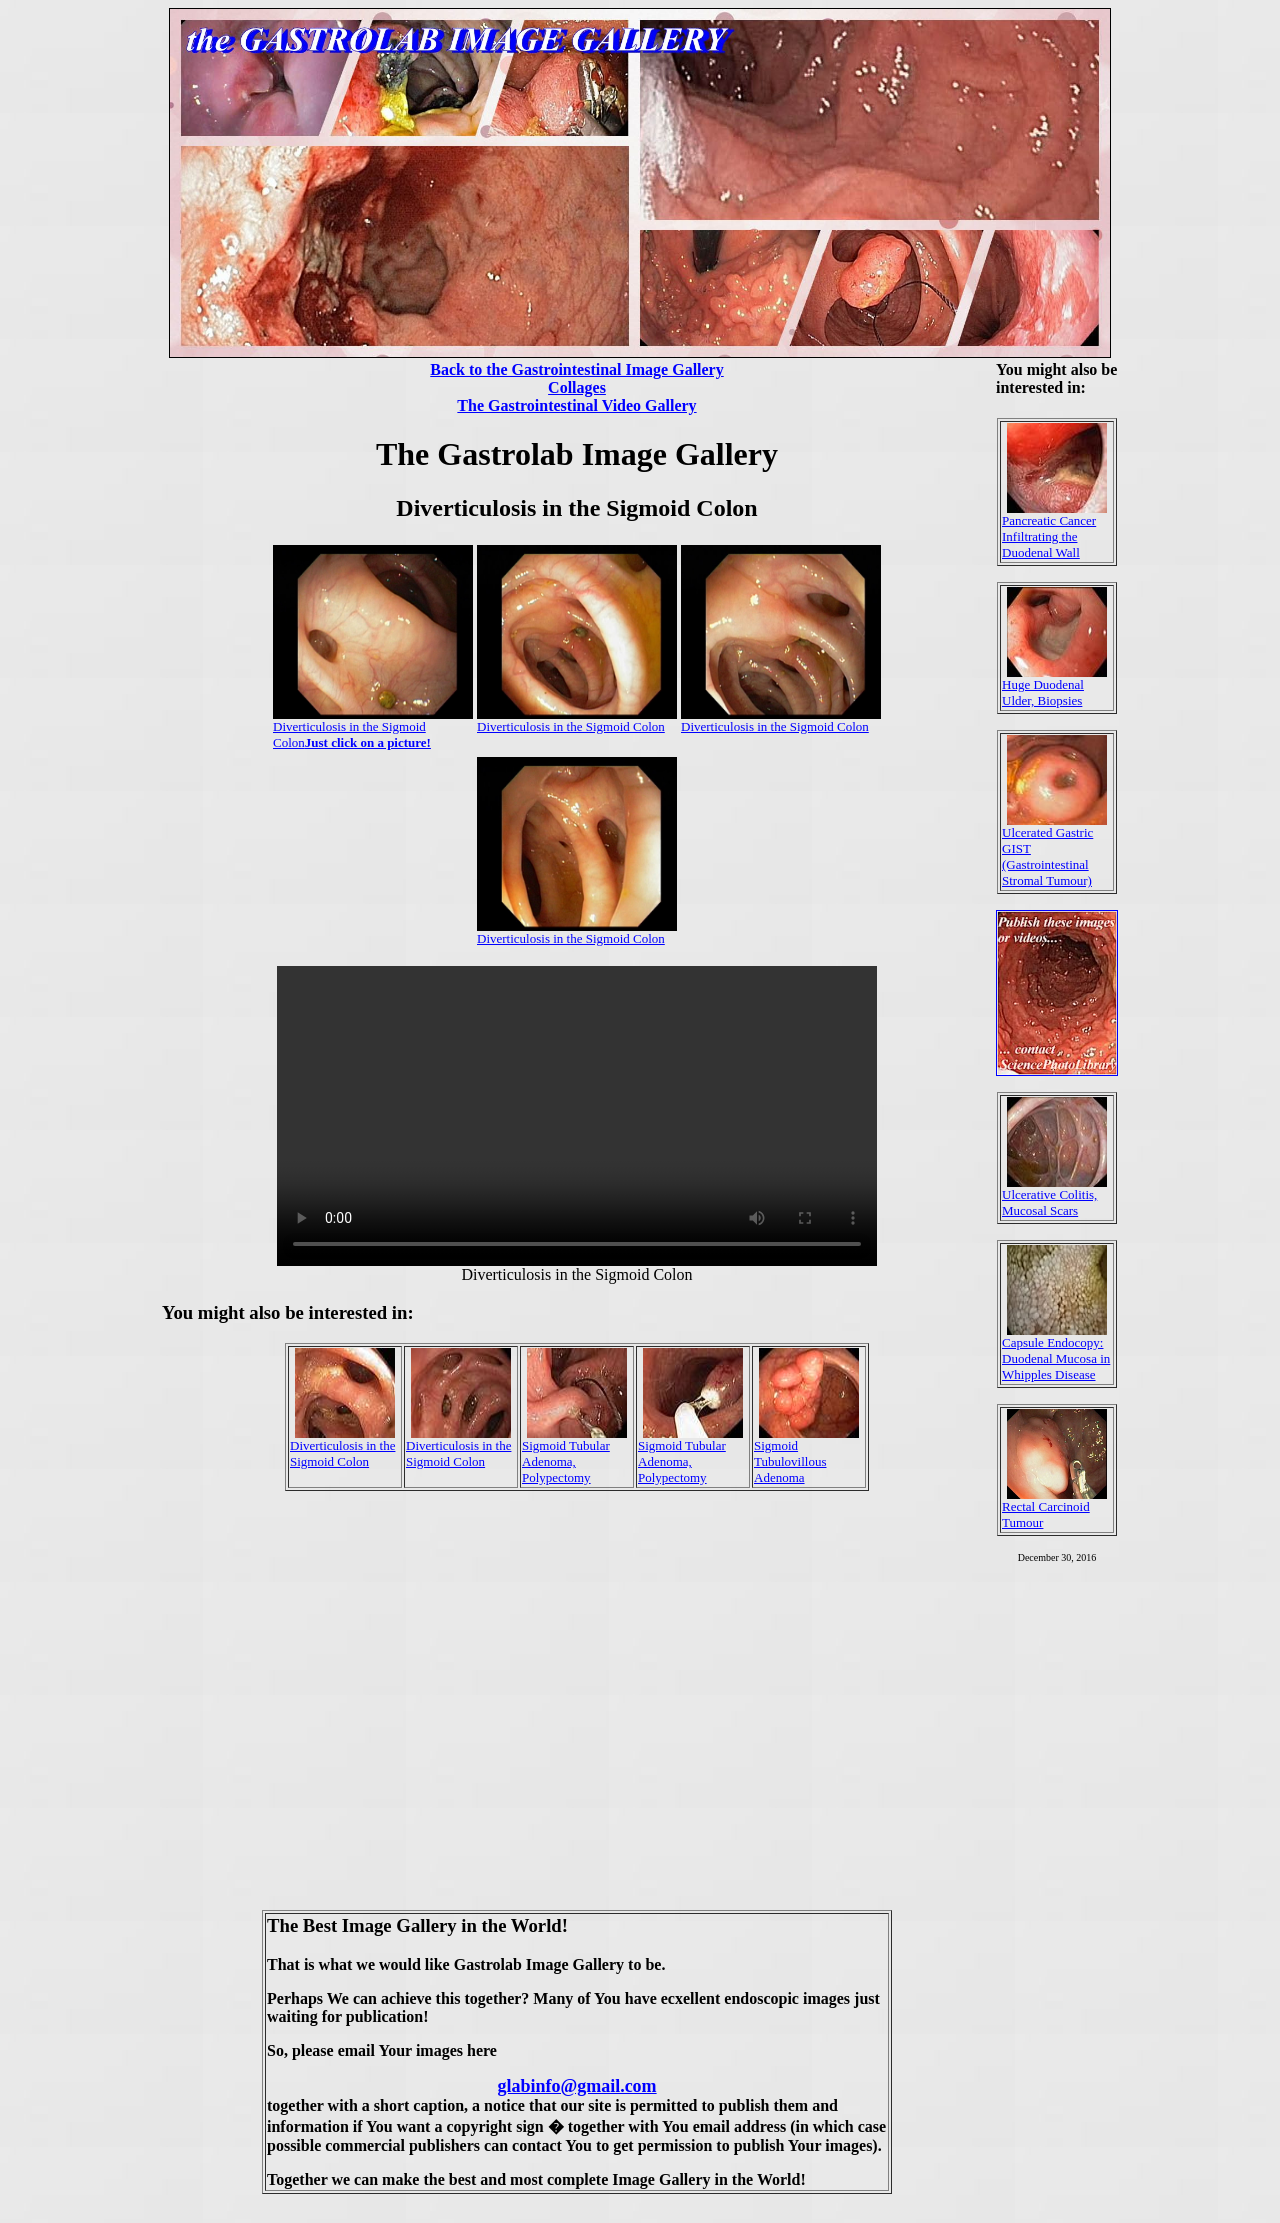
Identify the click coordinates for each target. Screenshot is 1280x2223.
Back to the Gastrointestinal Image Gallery (576, 369)
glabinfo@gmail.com (576, 2086)
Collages (577, 387)
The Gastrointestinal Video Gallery (576, 405)
